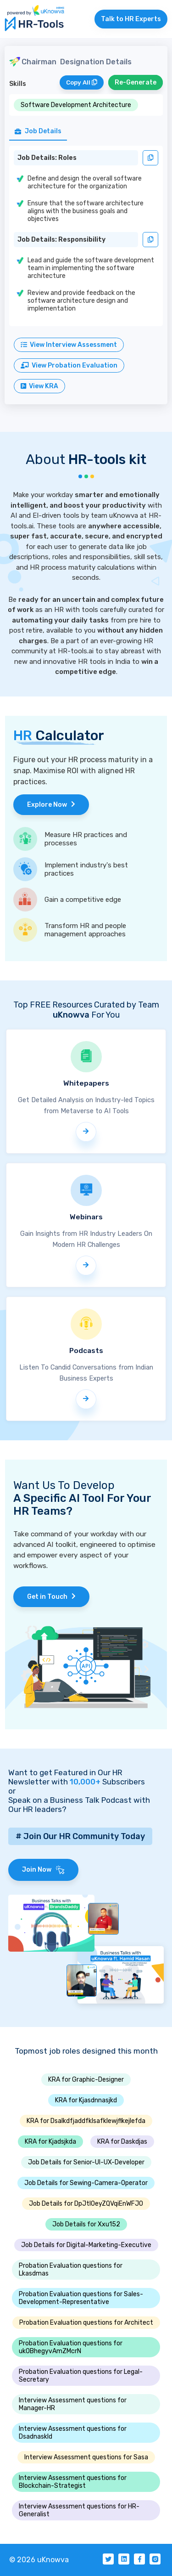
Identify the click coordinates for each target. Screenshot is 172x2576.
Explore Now (51, 805)
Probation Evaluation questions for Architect (86, 2323)
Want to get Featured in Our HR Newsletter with (65, 1777)
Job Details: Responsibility (61, 239)
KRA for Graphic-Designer (86, 2079)
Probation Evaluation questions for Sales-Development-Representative (81, 2298)
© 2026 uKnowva (39, 2559)
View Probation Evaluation (69, 365)
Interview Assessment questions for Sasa (86, 2457)
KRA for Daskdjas (122, 2142)
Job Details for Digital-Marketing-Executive (86, 2245)
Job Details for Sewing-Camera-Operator (86, 2183)
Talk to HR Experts (131, 19)
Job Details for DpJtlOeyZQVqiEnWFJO (86, 2204)
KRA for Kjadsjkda (50, 2142)
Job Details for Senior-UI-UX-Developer (86, 2162)
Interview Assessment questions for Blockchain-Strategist (73, 2482)
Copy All (81, 82)
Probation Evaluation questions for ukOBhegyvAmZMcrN (70, 2347)
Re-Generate (135, 82)
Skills (17, 84)
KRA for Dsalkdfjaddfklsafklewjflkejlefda (86, 2121)
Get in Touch (51, 1597)
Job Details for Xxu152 (86, 2224)
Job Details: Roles (47, 158)
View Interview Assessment (69, 345)
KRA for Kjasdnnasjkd (86, 2100)
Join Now (43, 1869)
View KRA (39, 386)
